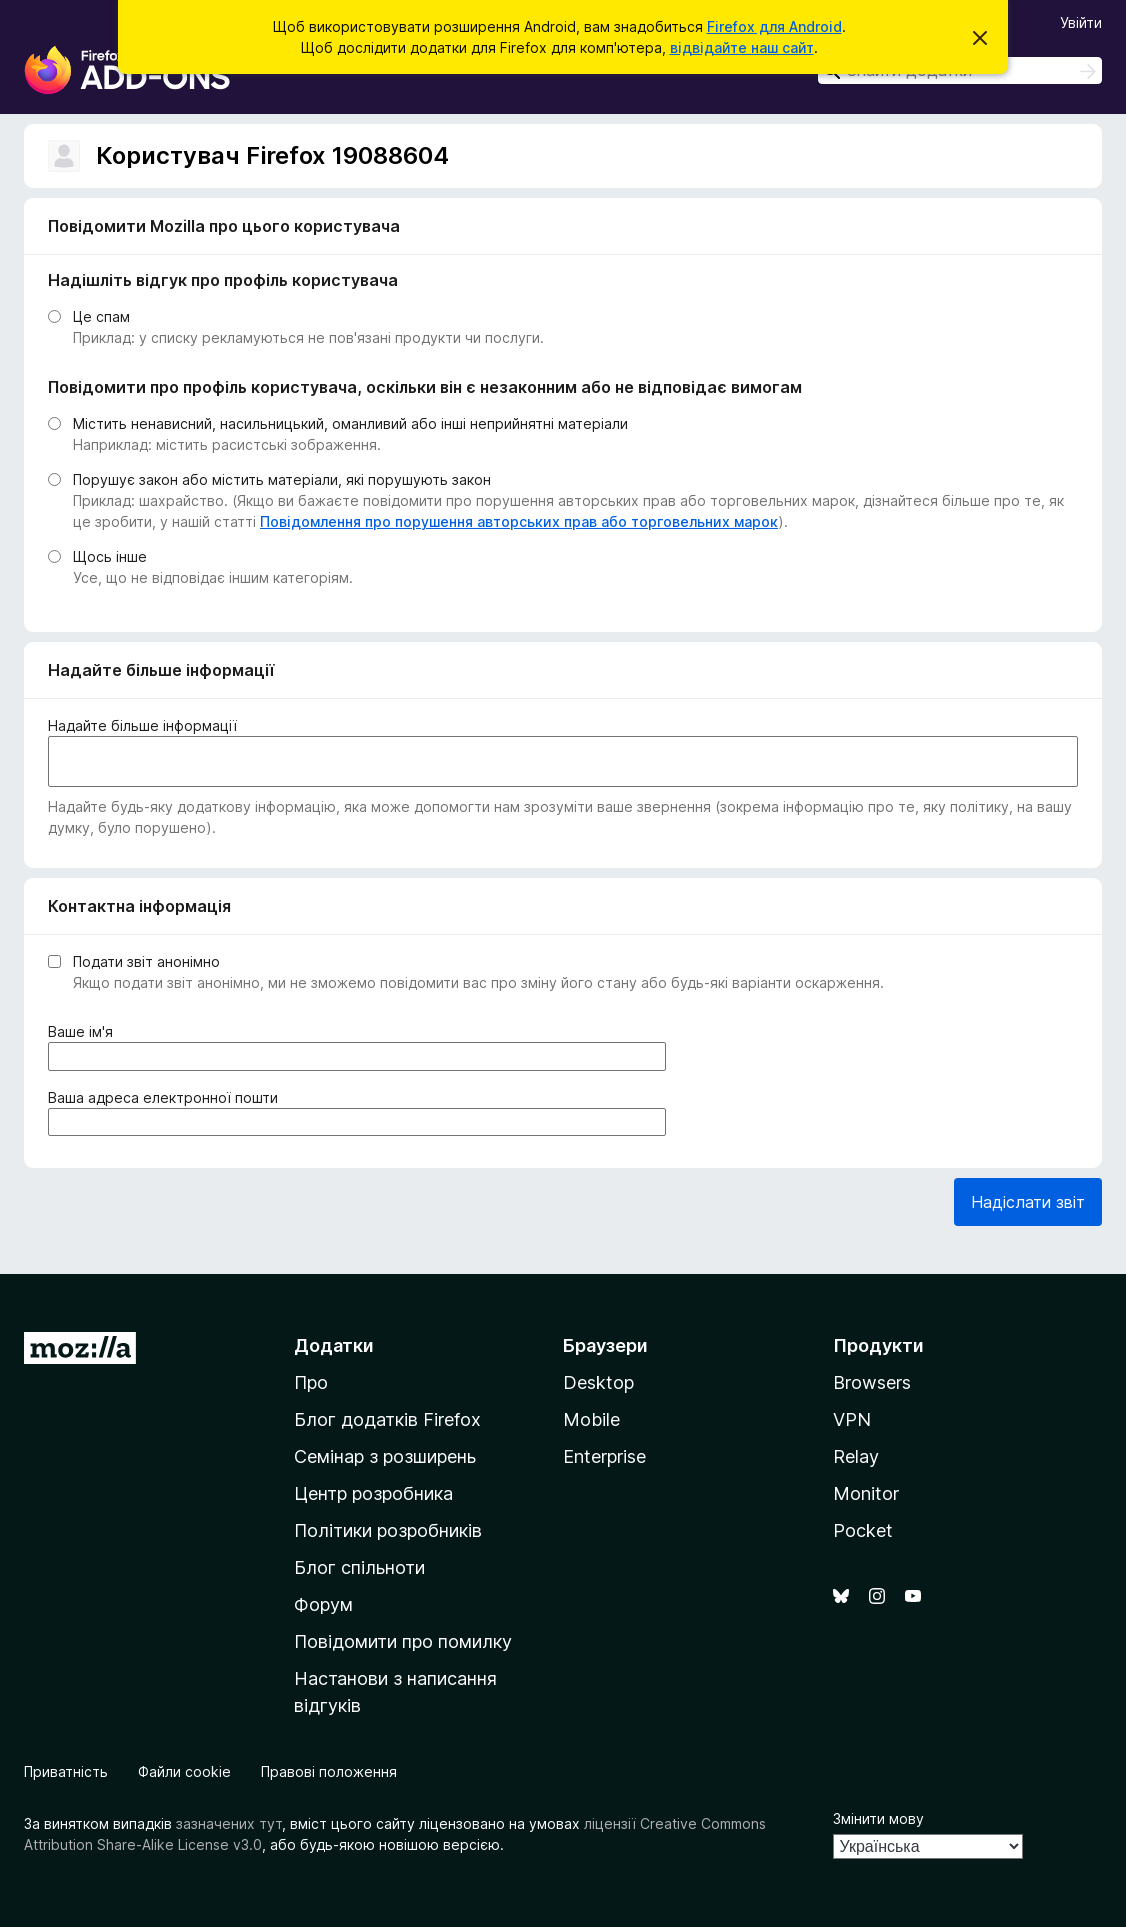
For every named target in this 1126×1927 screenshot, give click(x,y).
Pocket (863, 1530)
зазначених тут (229, 1823)
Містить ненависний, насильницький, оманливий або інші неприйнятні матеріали (350, 423)
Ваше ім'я (84, 1031)
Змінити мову (878, 1818)
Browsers (872, 1382)
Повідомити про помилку (403, 1641)
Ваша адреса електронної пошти (167, 1097)
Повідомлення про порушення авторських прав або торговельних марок (519, 521)
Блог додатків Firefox (387, 1419)
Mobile (591, 1419)
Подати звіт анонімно (146, 961)
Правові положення (329, 1771)
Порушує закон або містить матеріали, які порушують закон (282, 479)
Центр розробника (373, 1493)
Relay (856, 1456)
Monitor (866, 1493)
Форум (323, 1604)
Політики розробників (388, 1530)
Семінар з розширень (385, 1456)
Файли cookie (184, 1771)
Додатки (334, 1345)
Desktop (598, 1382)
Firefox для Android (774, 26)
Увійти (1081, 22)
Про (311, 1382)
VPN (852, 1419)
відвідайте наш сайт (742, 47)
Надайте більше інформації (142, 725)
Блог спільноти (359, 1567)
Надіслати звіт (1028, 1202)
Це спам (101, 316)
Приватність (66, 1771)
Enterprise (604, 1456)
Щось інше (110, 556)
